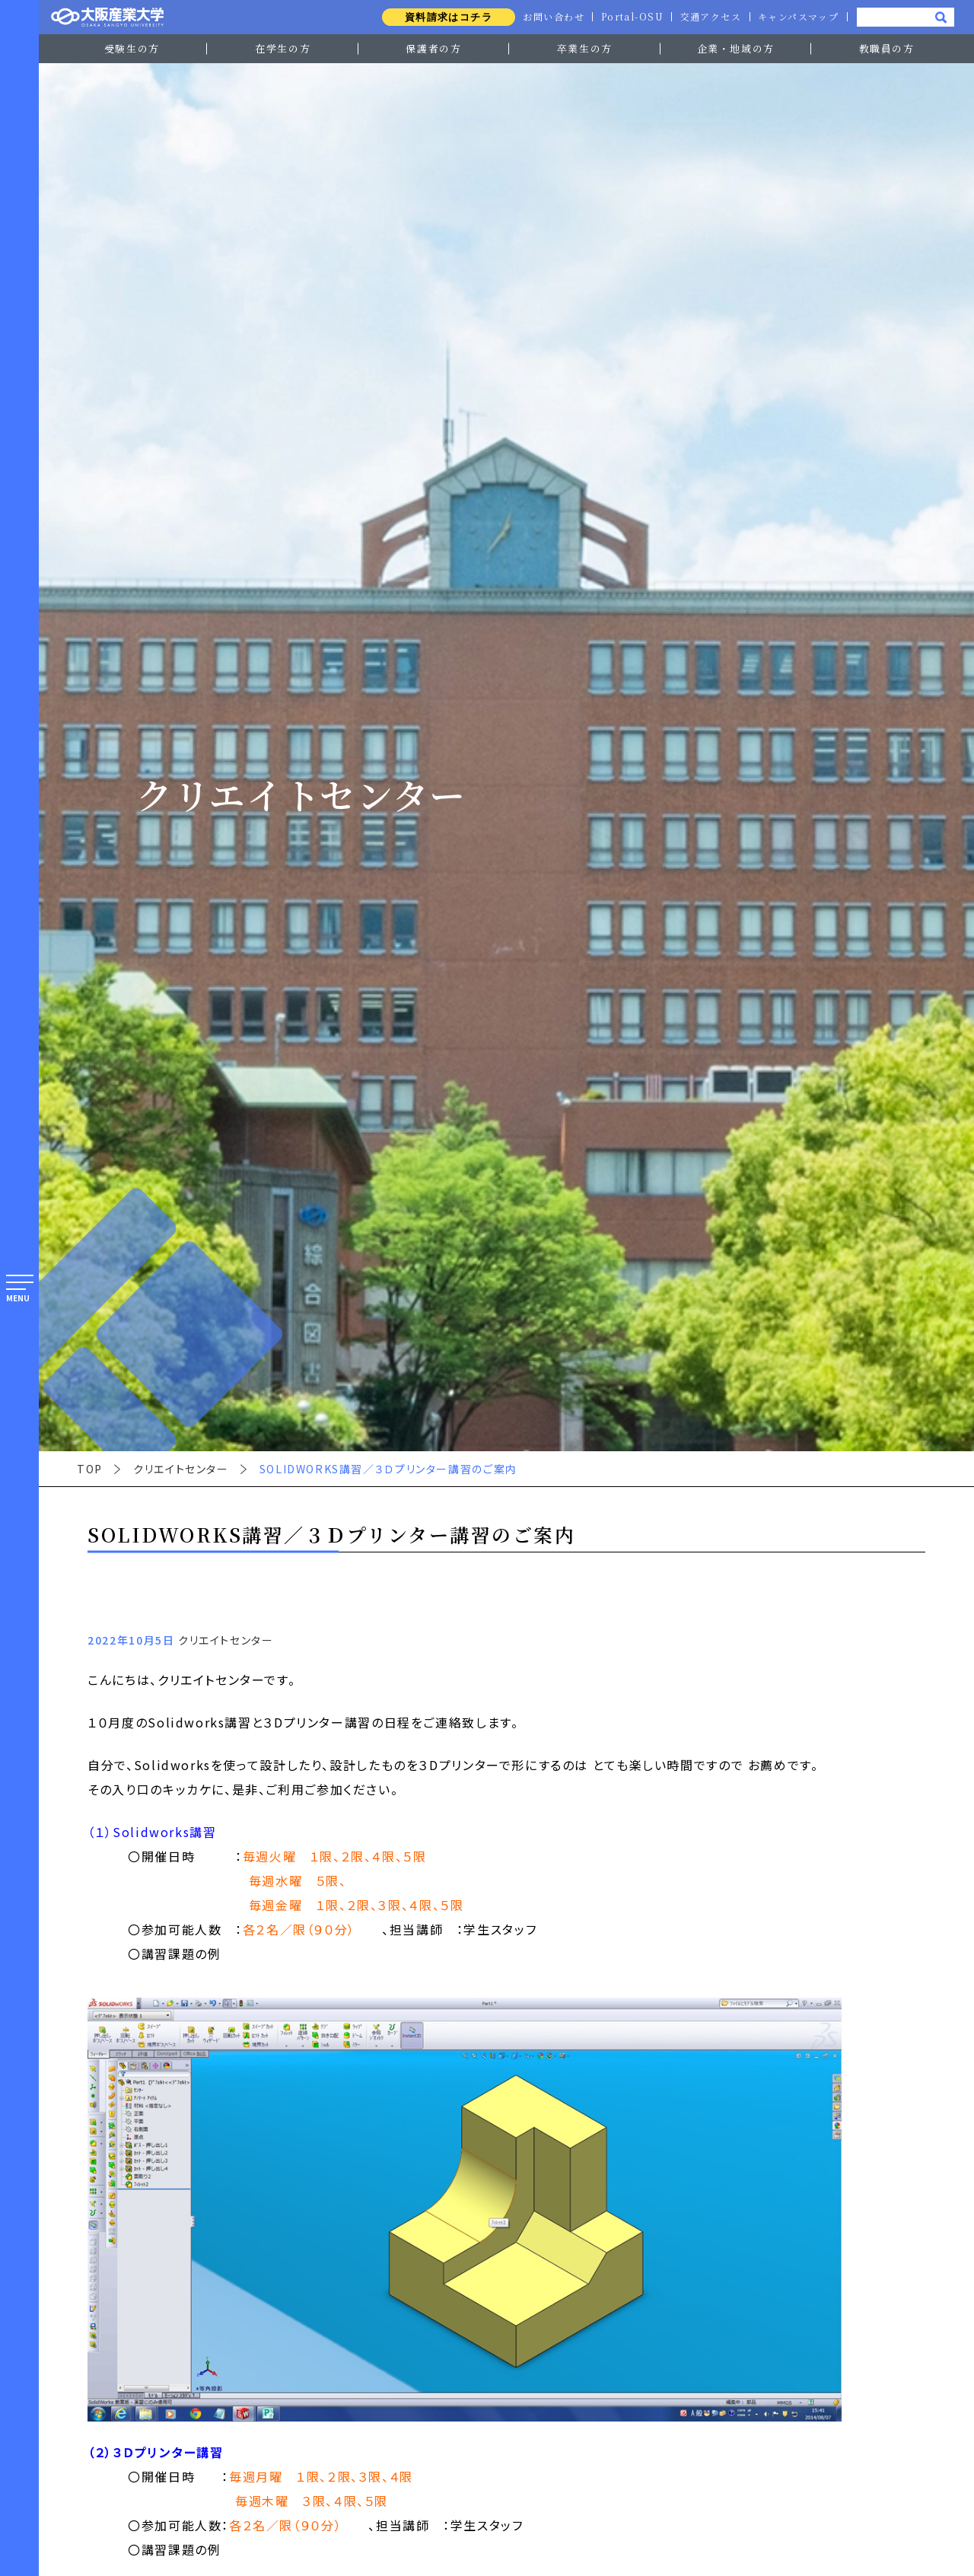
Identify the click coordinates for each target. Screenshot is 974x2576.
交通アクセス (709, 16)
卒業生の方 (585, 48)
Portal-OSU (630, 16)
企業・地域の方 (736, 48)
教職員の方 (887, 48)
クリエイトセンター (181, 1468)
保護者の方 (433, 48)
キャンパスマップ (797, 16)
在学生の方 (282, 48)
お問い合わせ (550, 16)
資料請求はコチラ (444, 17)
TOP (90, 1468)
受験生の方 (132, 48)
